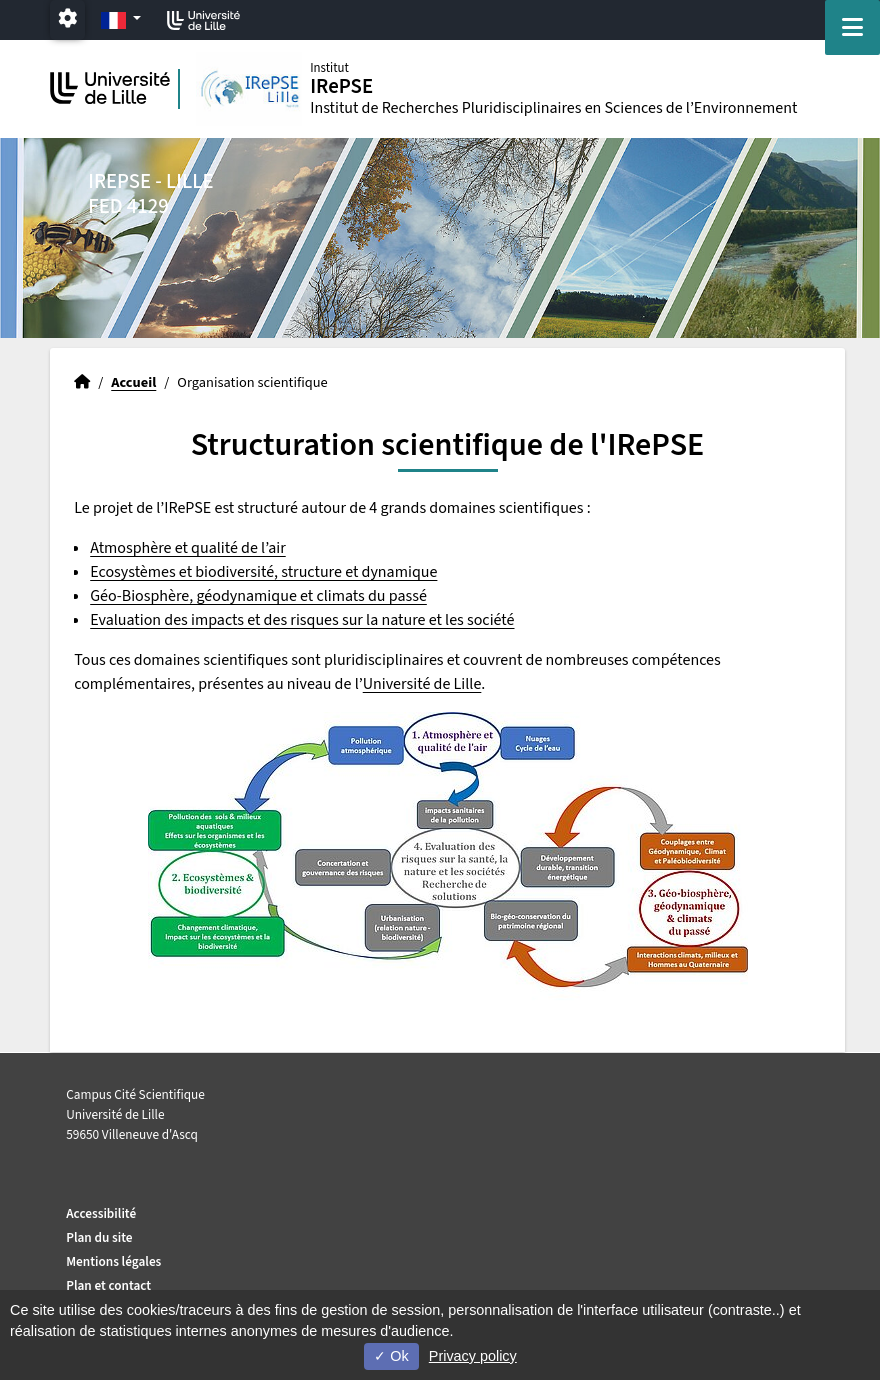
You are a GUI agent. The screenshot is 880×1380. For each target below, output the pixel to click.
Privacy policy (473, 1356)
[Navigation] (852, 27)
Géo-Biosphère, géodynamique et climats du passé (258, 596)
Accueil (133, 382)
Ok (391, 1356)
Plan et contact (108, 1285)
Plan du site (99, 1237)
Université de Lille (422, 684)
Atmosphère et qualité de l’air (188, 548)
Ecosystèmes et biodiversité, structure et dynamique (263, 572)
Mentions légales (113, 1261)
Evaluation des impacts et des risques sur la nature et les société (302, 620)
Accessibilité (101, 1213)
